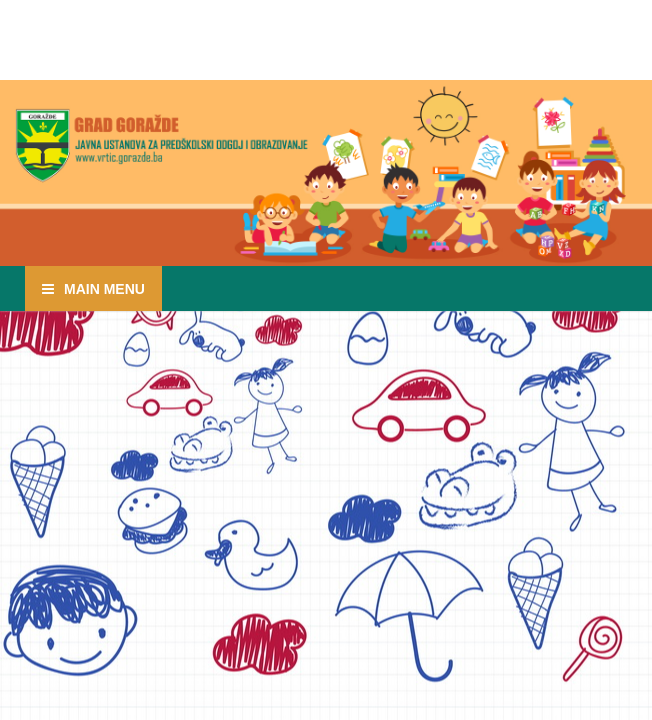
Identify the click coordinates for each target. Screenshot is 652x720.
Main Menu (104, 289)
